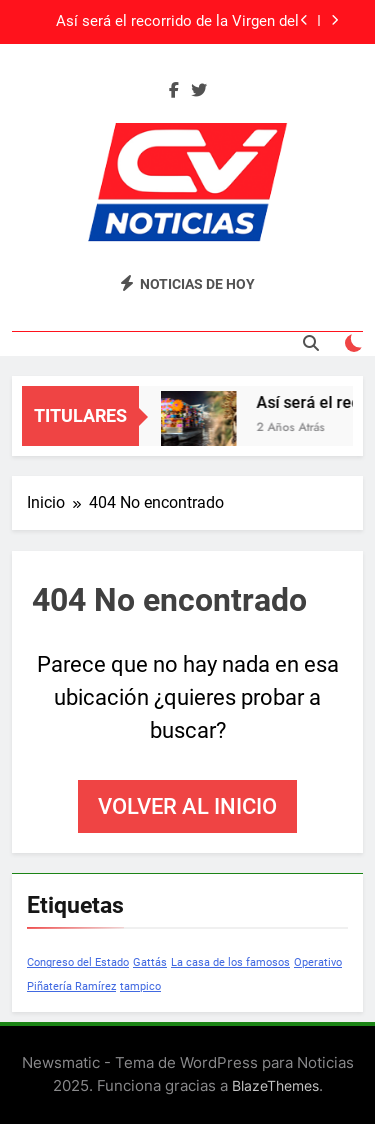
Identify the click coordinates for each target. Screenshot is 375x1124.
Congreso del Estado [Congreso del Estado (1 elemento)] (78, 962)
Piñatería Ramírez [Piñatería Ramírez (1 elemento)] (71, 986)
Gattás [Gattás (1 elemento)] (150, 962)
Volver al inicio (187, 806)
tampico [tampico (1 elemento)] (140, 986)
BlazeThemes (275, 1085)
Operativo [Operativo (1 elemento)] (318, 962)
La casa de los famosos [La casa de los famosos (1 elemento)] (230, 962)
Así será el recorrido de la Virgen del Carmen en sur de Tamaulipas (177, 22)
